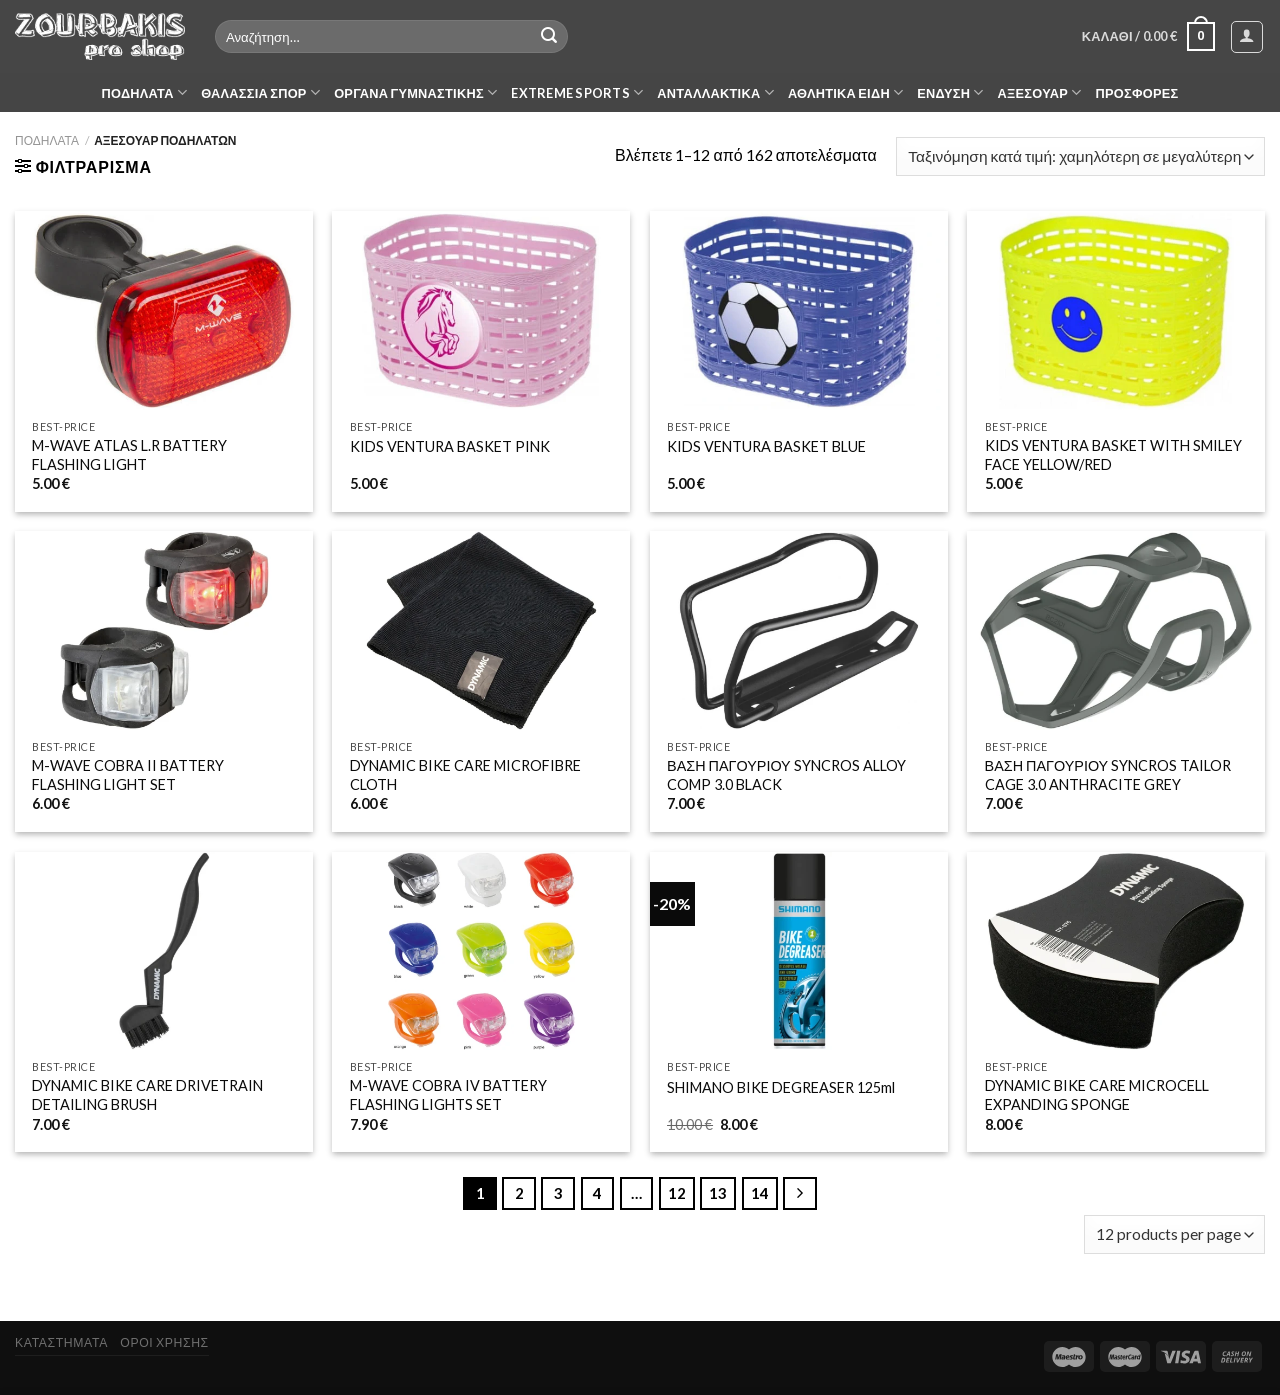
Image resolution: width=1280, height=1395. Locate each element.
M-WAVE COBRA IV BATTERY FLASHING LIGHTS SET (448, 1095)
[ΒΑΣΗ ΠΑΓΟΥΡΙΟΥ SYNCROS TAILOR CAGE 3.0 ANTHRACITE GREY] (1116, 630)
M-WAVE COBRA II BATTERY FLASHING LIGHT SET (128, 775)
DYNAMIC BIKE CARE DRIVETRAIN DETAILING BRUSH (147, 1095)
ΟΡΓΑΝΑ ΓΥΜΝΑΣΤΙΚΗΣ (415, 92)
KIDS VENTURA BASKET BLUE (766, 446)
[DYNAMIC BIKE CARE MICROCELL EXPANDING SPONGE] (1116, 951)
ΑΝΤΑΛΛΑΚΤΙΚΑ (715, 92)
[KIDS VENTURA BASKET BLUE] (799, 310)
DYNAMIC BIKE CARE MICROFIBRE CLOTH (465, 775)
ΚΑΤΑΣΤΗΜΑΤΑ (61, 1342)
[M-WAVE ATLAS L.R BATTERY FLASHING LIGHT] (164, 310)
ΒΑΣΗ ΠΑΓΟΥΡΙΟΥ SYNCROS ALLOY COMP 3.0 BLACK (786, 775)
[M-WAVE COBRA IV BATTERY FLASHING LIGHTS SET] (481, 951)
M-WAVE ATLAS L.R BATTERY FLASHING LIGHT (129, 455)
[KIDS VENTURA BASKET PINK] (481, 310)
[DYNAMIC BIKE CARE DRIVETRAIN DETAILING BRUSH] (164, 951)
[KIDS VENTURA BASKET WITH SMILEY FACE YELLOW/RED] (1116, 310)
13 (718, 1193)
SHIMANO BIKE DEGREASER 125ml (781, 1087)
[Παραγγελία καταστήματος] (1080, 156)
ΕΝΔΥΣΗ (950, 92)
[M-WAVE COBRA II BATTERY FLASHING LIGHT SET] (164, 630)
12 (677, 1193)
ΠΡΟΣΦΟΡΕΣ (1137, 93)
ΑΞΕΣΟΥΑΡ (1040, 92)
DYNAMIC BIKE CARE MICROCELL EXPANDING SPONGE (1097, 1095)
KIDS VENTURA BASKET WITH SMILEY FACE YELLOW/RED (1113, 455)
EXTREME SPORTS (577, 92)
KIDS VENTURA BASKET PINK (450, 446)
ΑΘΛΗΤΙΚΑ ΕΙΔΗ (845, 92)
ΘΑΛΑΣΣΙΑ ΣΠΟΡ (260, 92)
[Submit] (549, 37)
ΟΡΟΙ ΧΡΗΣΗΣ (164, 1342)
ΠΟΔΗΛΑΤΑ (145, 92)
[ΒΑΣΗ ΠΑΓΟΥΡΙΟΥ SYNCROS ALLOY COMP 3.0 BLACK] (799, 630)
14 (760, 1193)
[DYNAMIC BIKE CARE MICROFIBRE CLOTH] (481, 630)
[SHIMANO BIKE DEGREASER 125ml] (799, 951)
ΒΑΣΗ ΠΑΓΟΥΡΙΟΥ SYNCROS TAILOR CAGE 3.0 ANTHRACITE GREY (1108, 775)
